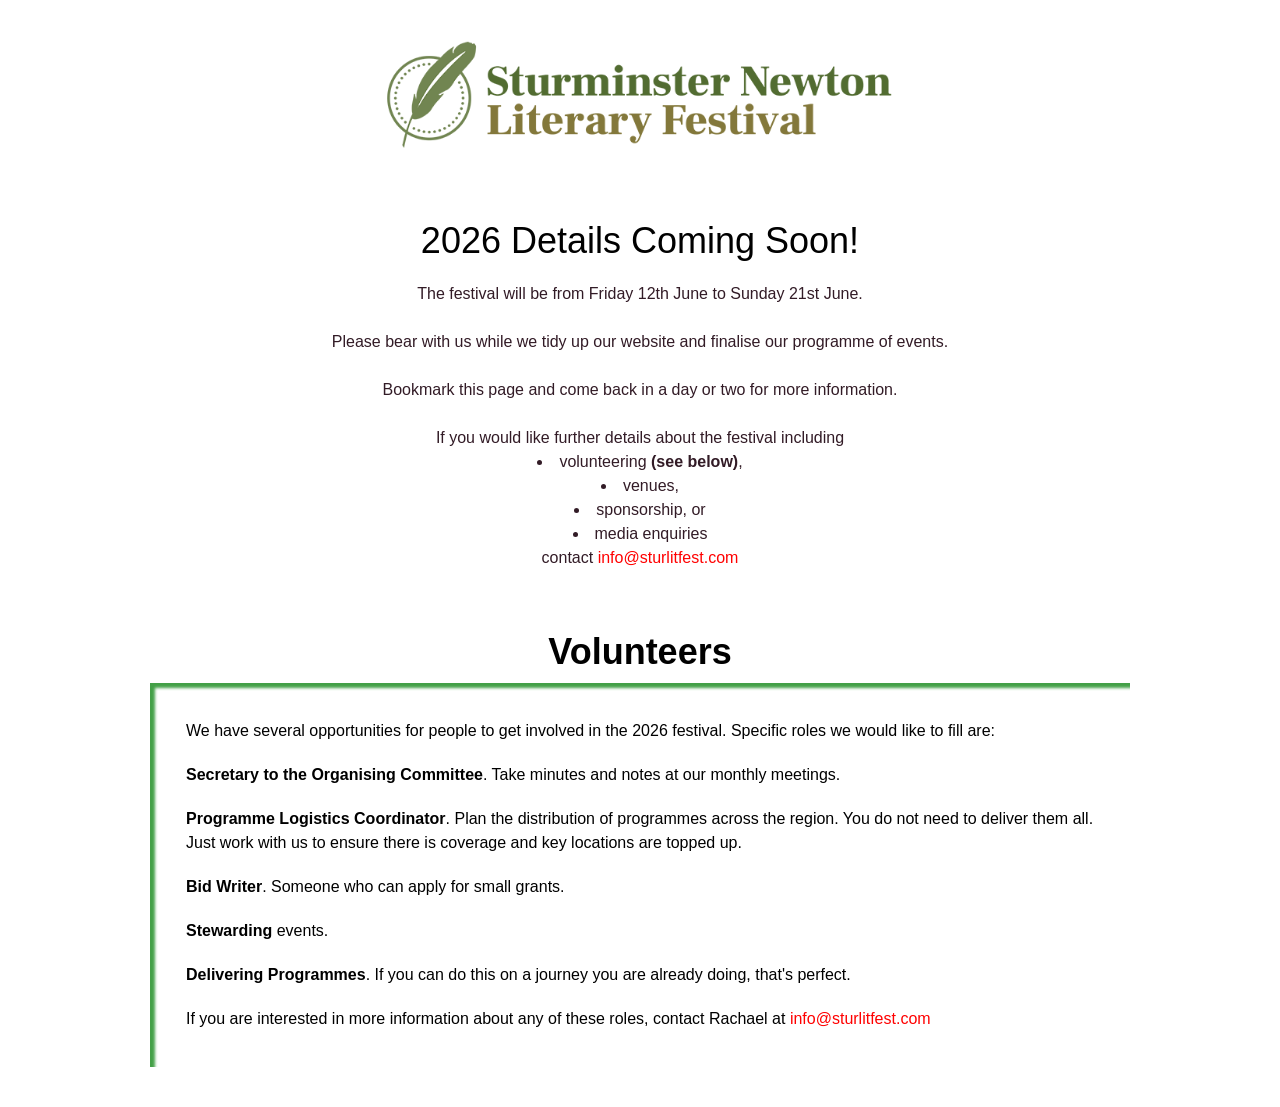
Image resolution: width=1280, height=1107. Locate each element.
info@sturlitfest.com (668, 557)
